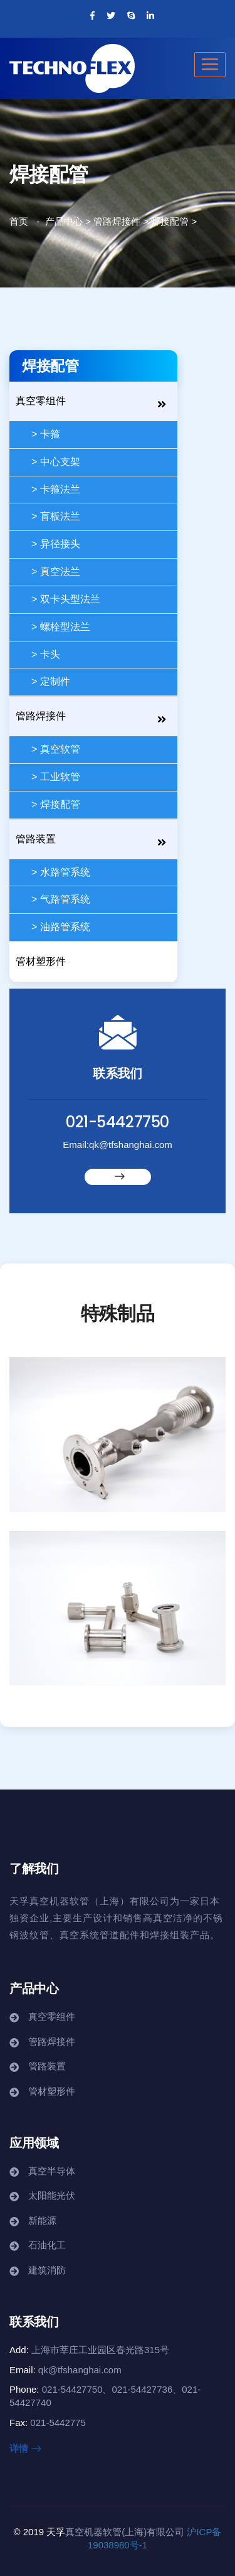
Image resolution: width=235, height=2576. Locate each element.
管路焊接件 (116, 221)
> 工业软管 (55, 776)
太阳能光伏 (51, 2195)
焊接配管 (170, 221)
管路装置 (36, 839)
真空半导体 (51, 2170)
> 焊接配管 (55, 804)
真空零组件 (41, 400)
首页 (18, 221)
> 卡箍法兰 (55, 489)
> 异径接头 (55, 544)
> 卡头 (45, 654)
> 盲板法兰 (55, 516)
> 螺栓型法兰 (60, 626)
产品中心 (64, 221)
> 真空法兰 (55, 571)
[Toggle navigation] (210, 64)
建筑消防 (47, 2270)
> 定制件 (50, 681)
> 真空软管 (55, 749)
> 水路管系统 (60, 872)
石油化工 (47, 2245)
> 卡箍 (45, 434)
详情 (25, 2448)
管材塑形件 (41, 961)
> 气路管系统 (60, 899)
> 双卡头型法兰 (65, 599)
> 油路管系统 (60, 926)
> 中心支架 (55, 461)
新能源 (42, 2220)
